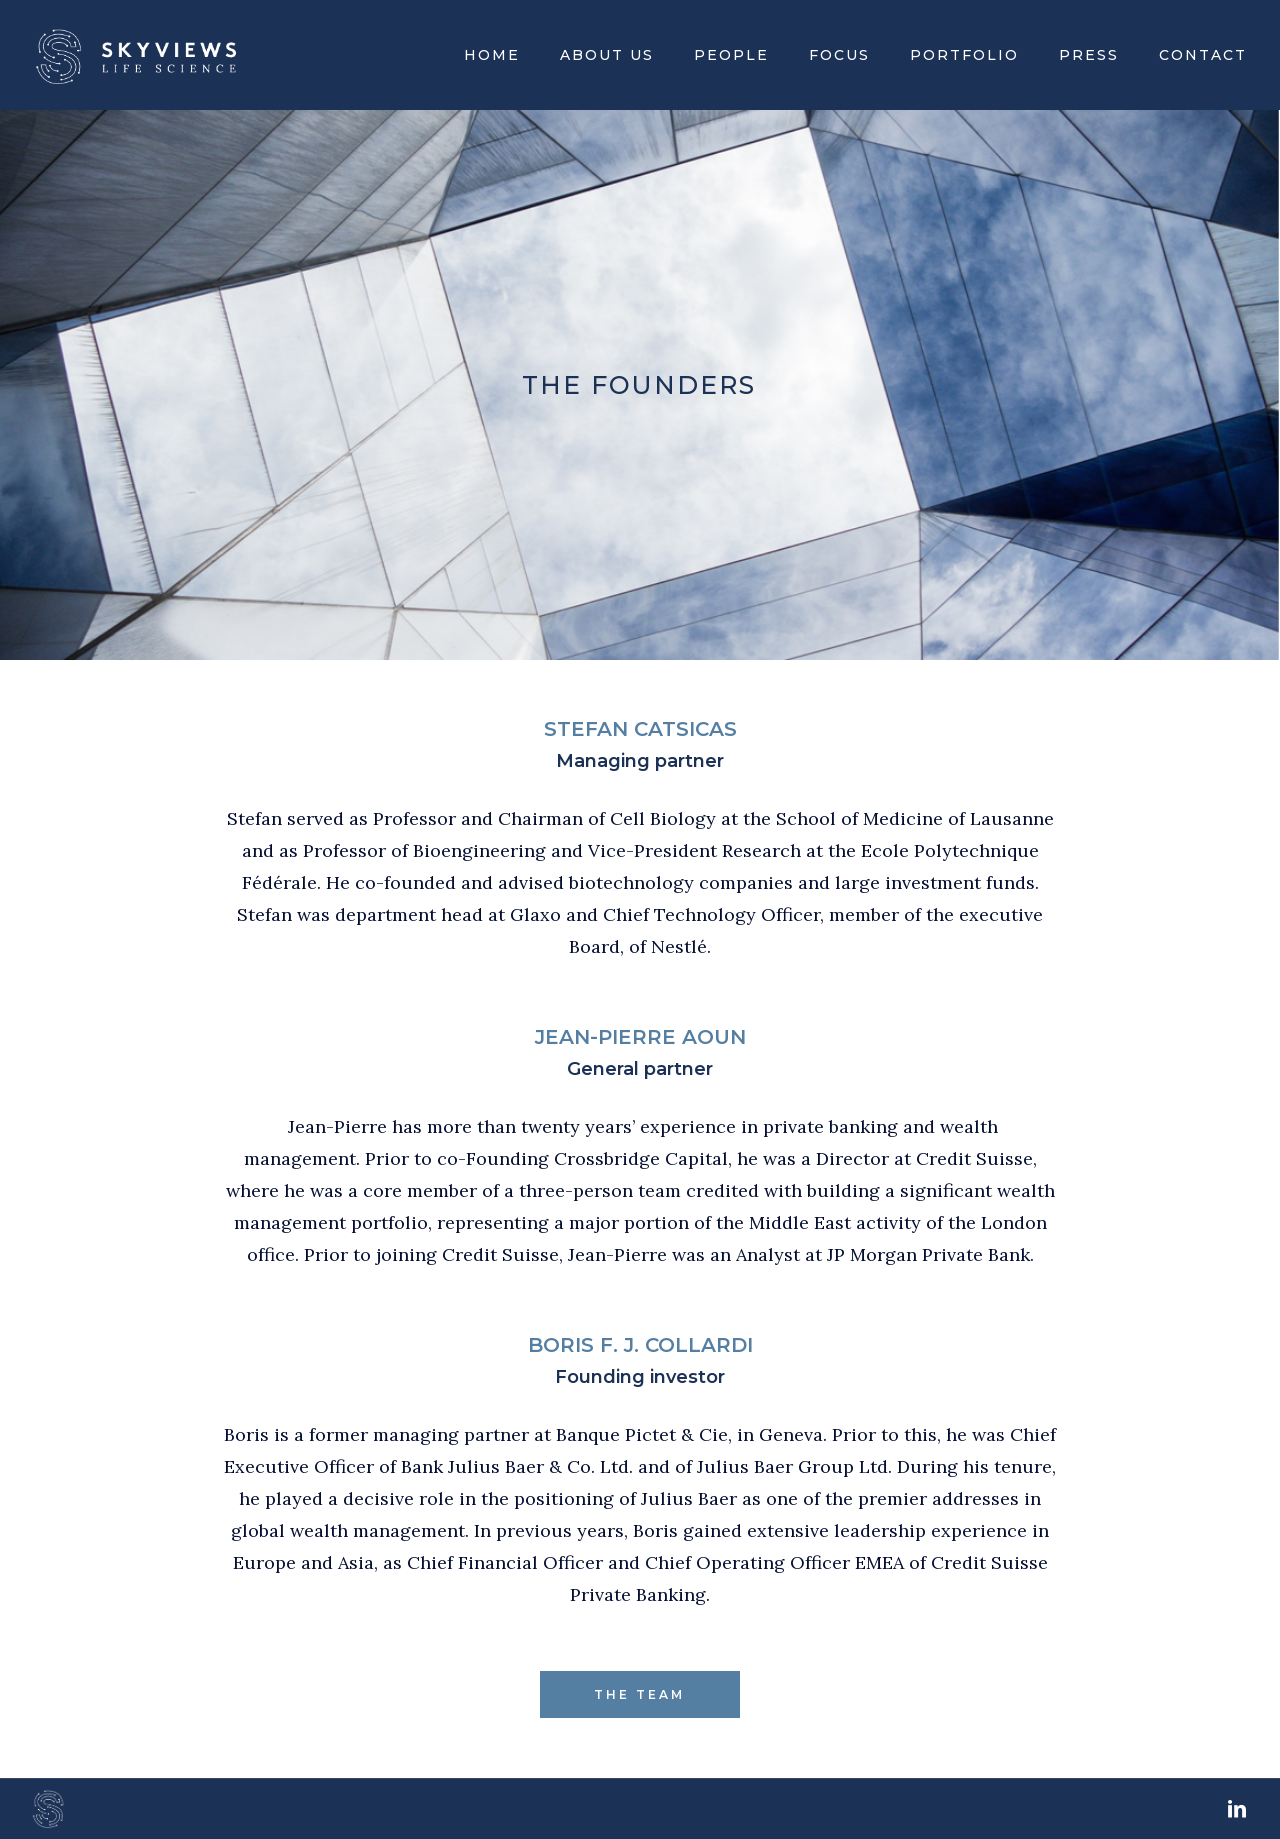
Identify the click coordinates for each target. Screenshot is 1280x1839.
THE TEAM (639, 1694)
